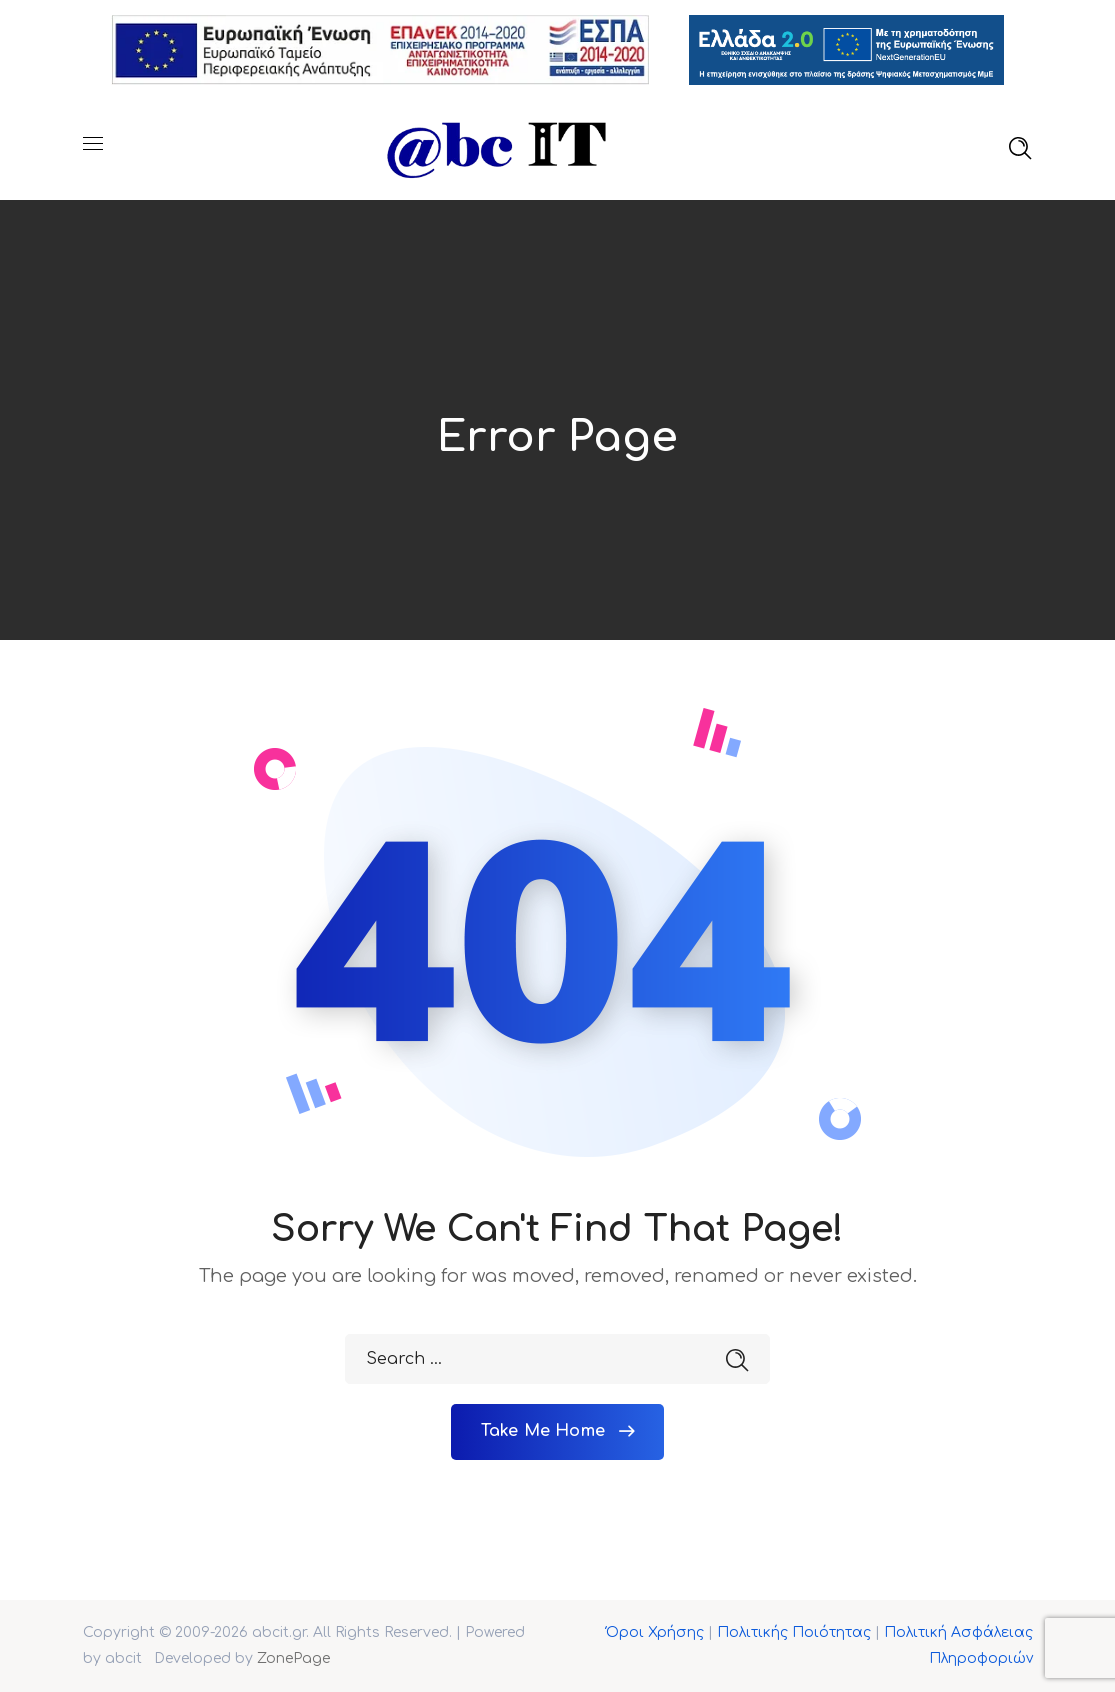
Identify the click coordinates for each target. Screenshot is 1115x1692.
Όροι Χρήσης (655, 1632)
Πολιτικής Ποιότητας (794, 1632)
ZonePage (293, 1658)
